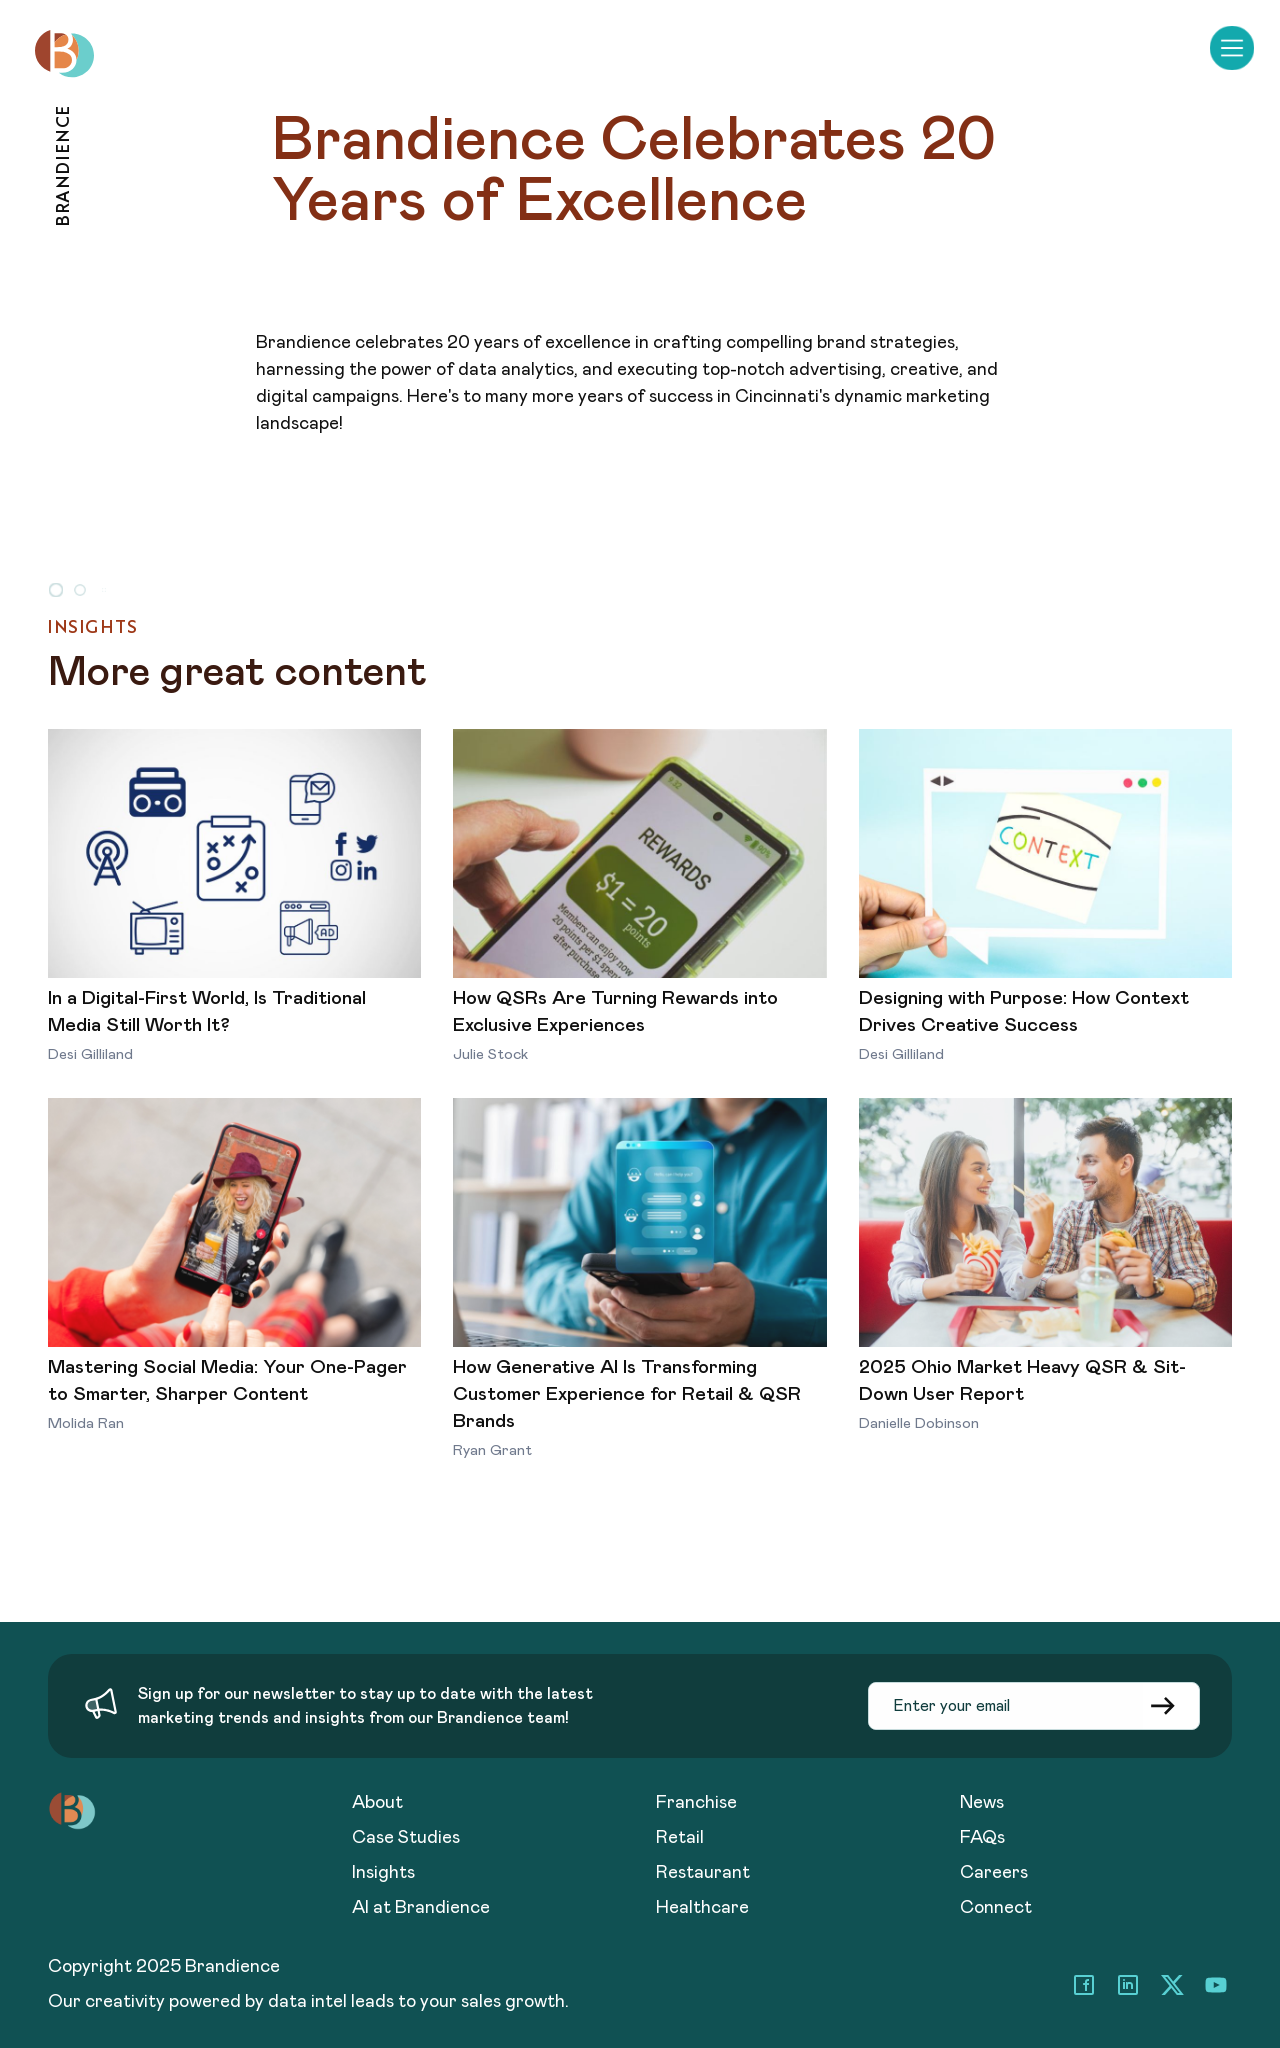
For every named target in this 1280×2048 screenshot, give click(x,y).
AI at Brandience (421, 1908)
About (377, 1803)
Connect (996, 1908)
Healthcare (702, 1908)
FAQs (982, 1838)
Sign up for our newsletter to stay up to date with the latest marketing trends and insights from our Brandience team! (365, 1706)
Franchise (696, 1803)
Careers (994, 1873)
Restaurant (703, 1873)
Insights (383, 1873)
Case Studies (406, 1838)
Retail (680, 1838)
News (982, 1803)
